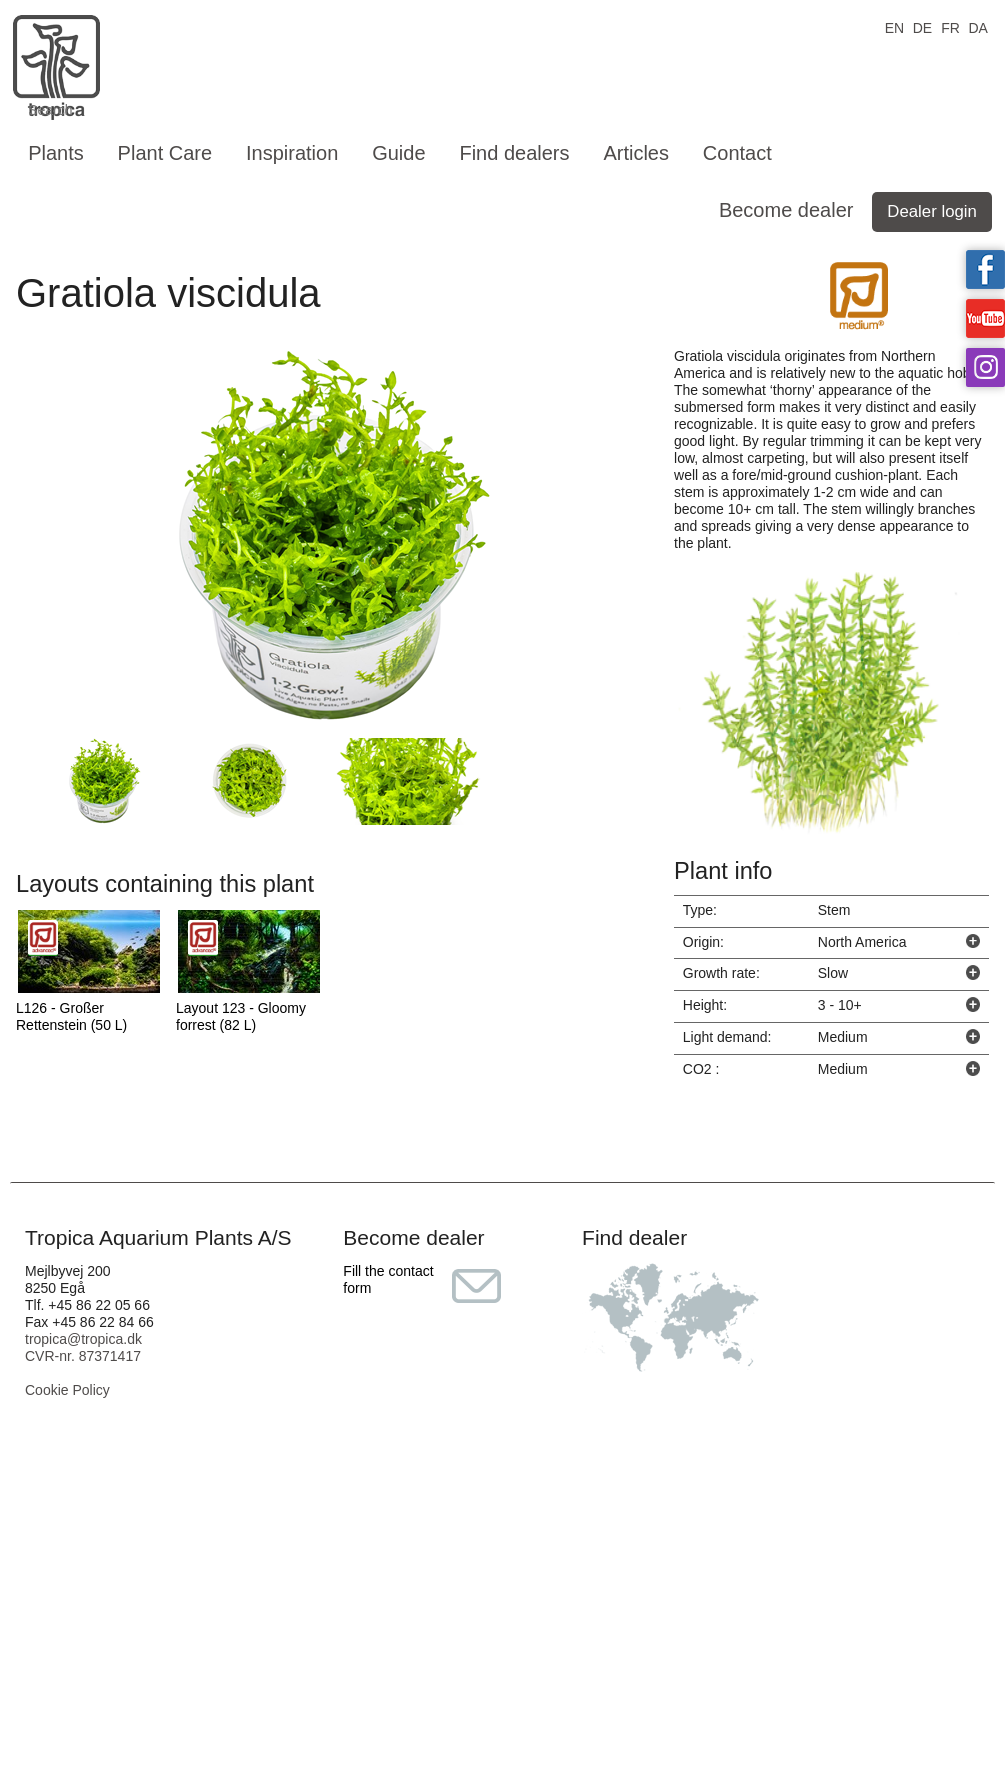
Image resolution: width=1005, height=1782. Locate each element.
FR (950, 26)
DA (977, 26)
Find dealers (514, 153)
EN (894, 26)
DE (922, 26)
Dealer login (932, 211)
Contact (737, 153)
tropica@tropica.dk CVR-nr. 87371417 (83, 1347)
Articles (636, 153)
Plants (56, 153)
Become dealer (786, 210)
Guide (398, 153)
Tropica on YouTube (985, 318)
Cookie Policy (67, 1390)
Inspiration (292, 153)
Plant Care (165, 153)
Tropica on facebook (985, 269)
